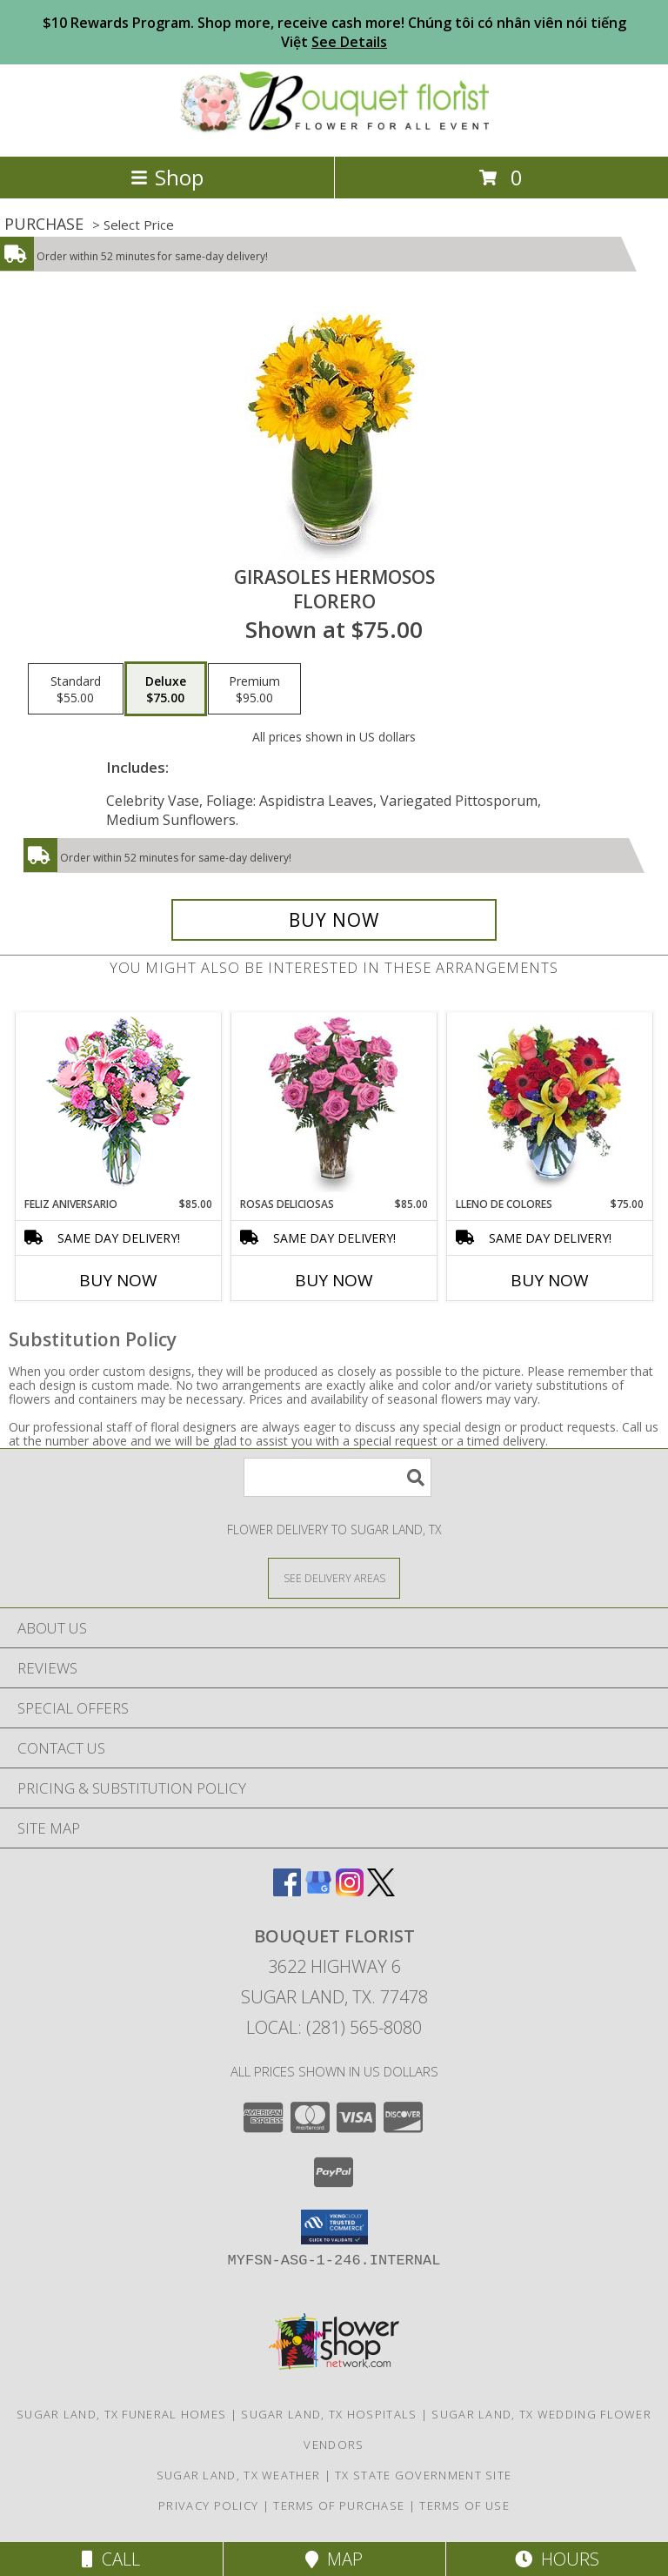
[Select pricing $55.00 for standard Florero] (76, 689)
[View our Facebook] (287, 1891)
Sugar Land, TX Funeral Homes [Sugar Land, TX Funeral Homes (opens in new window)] (121, 2414)
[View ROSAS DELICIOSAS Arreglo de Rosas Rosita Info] (334, 1104)
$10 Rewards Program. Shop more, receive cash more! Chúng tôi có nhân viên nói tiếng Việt (334, 32)
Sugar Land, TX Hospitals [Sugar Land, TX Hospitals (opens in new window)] (329, 2414)
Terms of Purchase (338, 2505)
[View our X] (381, 1891)
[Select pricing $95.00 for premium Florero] (254, 689)
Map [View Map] (334, 2559)
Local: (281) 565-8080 (334, 2027)
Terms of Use (464, 2505)
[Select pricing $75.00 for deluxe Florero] (165, 689)
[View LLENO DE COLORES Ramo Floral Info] (550, 1104)
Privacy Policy (208, 2505)
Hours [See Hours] (557, 2559)
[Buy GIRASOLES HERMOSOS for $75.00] (334, 920)
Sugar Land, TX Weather (239, 2475)
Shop (167, 177)
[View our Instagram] (350, 1891)
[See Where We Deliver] (334, 1577)
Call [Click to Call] (111, 2559)
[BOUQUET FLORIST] (334, 131)
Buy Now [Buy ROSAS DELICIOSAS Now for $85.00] (334, 1280)
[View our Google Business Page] (318, 1891)
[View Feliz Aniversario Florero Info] (118, 1104)
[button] (334, 2227)
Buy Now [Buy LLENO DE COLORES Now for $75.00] (550, 1280)
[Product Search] (337, 1477)
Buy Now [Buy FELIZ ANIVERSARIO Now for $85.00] (118, 1280)
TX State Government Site (423, 2475)
